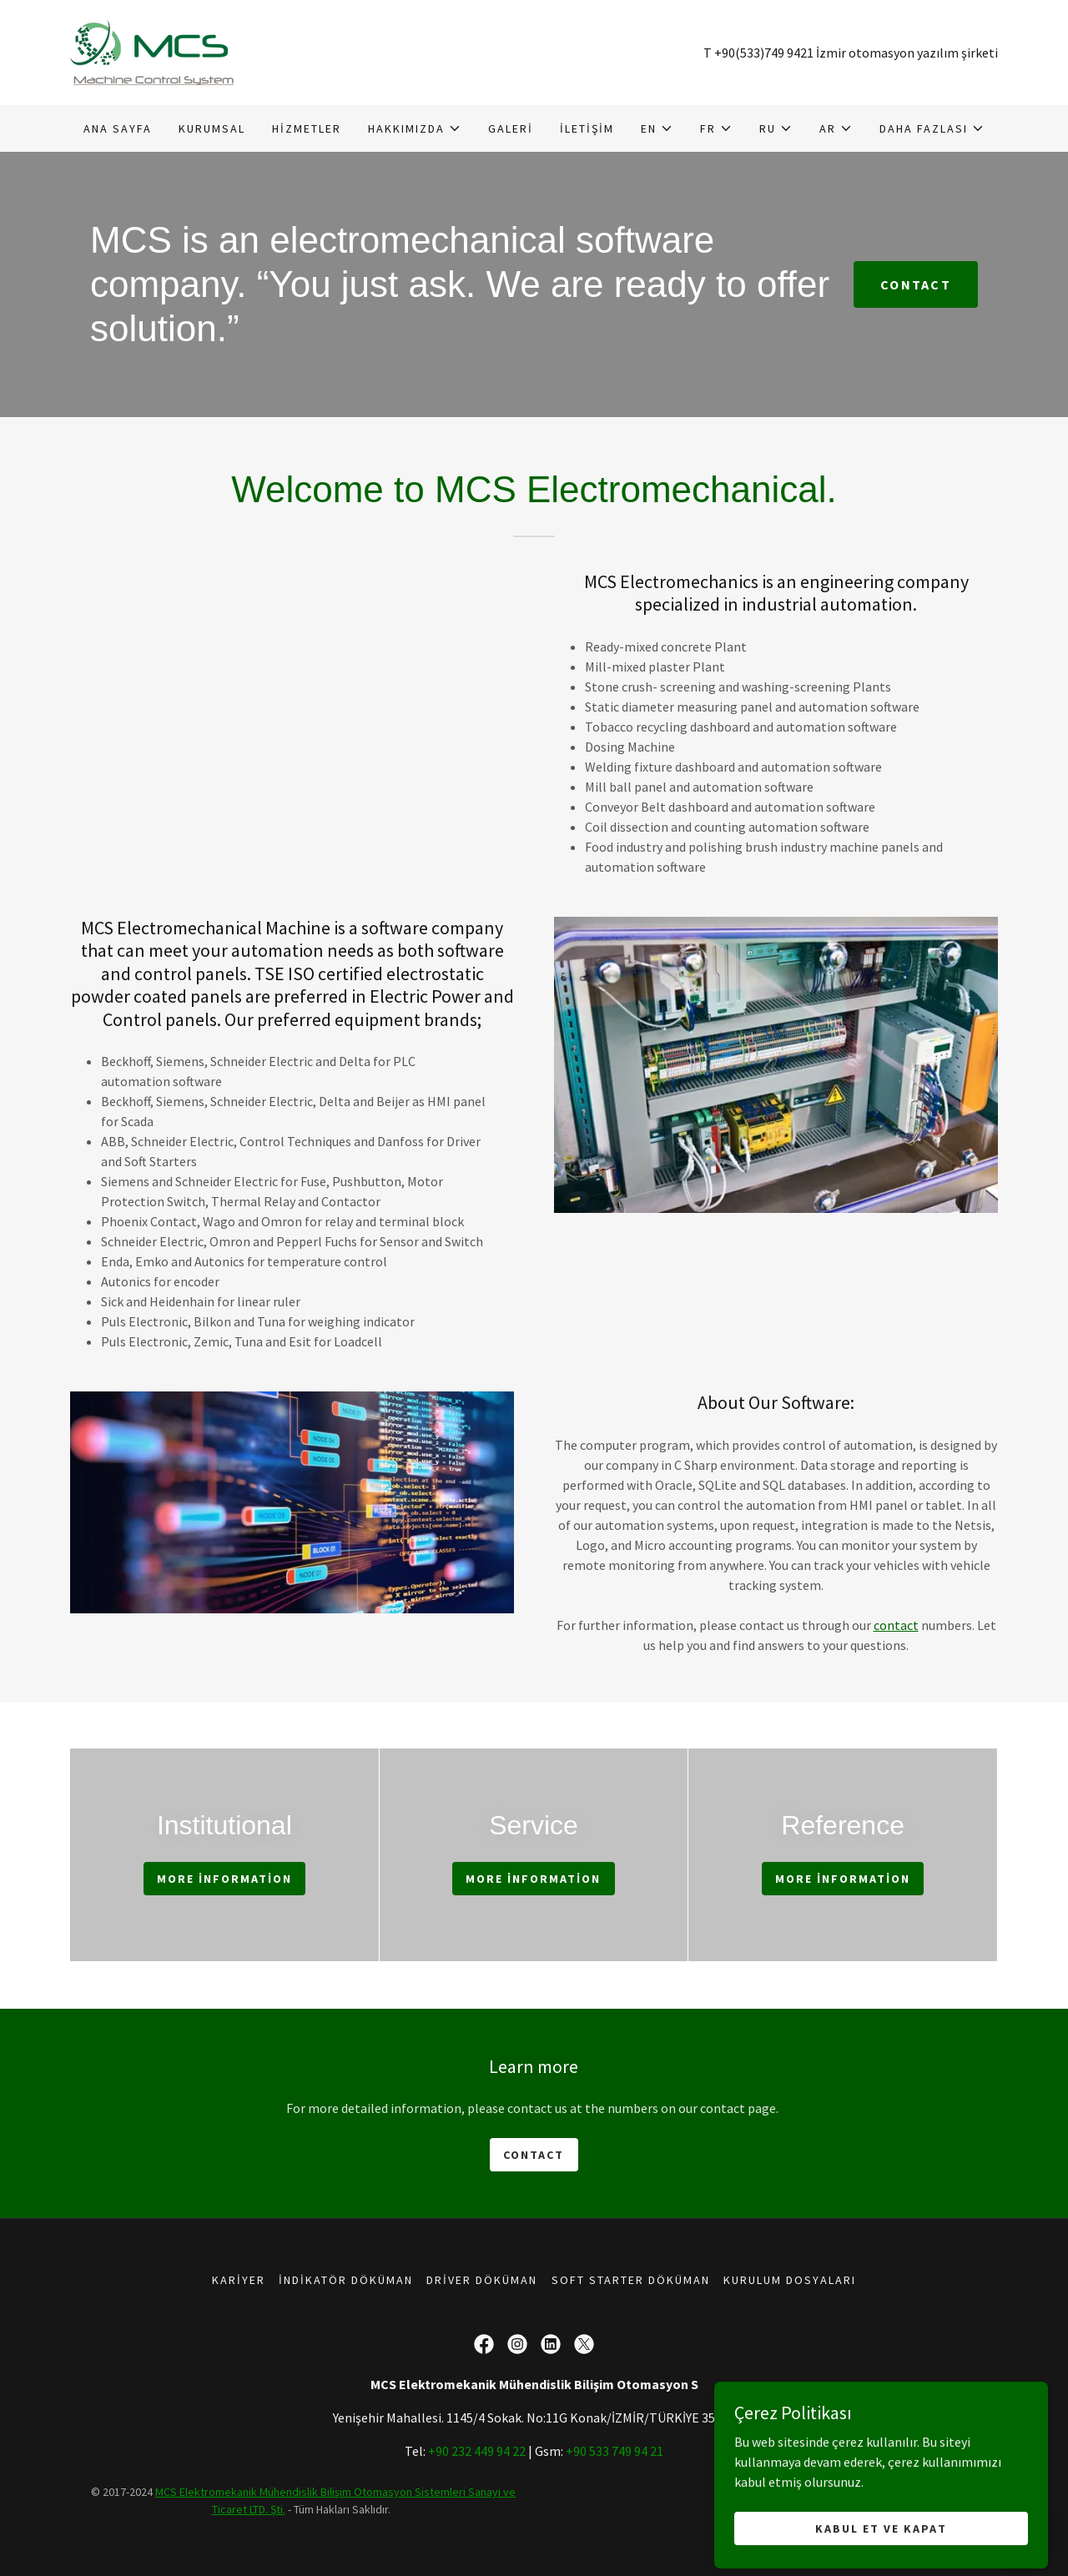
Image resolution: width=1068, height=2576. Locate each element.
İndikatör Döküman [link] (346, 2279)
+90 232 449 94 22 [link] (477, 2451)
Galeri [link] (510, 128)
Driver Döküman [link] (481, 2279)
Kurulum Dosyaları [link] (789, 2279)
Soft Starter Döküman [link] (631, 2279)
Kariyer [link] (238, 2279)
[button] (414, 128)
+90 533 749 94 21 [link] (614, 2451)
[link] (152, 51)
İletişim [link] (587, 128)
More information (224, 1878)
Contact (915, 284)
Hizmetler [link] (306, 128)
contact (896, 1625)
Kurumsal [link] (212, 128)
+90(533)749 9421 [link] (764, 52)
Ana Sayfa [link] (117, 128)
